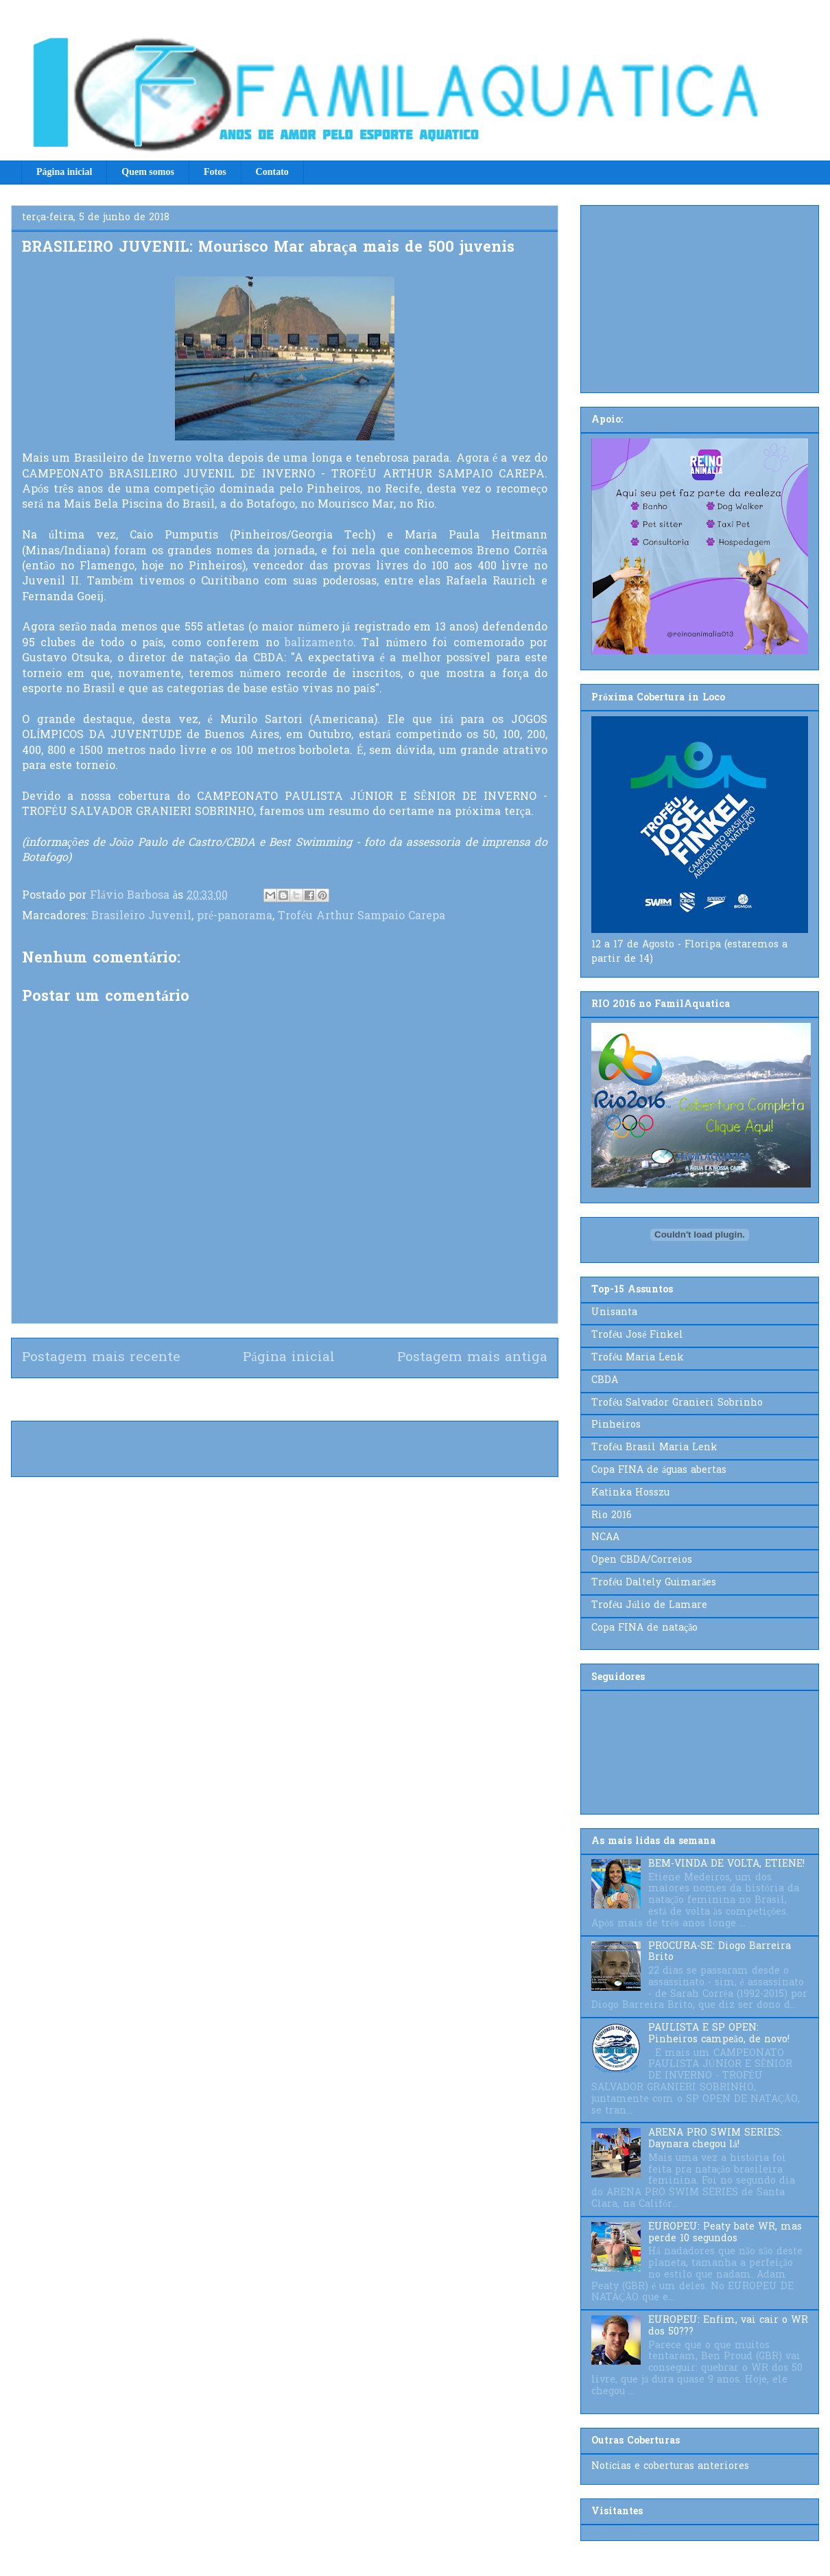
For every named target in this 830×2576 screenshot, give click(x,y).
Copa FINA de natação (644, 1628)
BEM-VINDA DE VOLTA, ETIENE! (726, 1864)
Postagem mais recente (101, 1357)
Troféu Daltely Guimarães (653, 1583)
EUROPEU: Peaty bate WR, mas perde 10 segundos (725, 2233)
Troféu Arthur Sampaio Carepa (361, 916)
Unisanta (614, 1312)
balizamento (319, 643)
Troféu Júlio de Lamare (649, 1605)
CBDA (604, 1380)
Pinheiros (616, 1425)
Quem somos (147, 172)
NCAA (605, 1538)
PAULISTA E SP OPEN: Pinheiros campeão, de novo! (719, 2034)
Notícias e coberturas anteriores (670, 2466)
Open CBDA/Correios (641, 1560)
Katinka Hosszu (630, 1493)
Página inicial (64, 172)
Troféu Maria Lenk (637, 1358)
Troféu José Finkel (637, 1335)
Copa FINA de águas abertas (658, 1470)
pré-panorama (234, 916)
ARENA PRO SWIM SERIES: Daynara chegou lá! (715, 2139)
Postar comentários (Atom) (308, 1399)
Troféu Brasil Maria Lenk (654, 1448)
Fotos (215, 172)
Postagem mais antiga (472, 1357)
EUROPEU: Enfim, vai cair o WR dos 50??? (728, 2326)
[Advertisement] (699, 296)
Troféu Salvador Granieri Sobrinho (677, 1403)
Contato (272, 172)
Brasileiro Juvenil (141, 916)
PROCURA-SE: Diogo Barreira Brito (719, 1952)
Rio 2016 (611, 1516)
